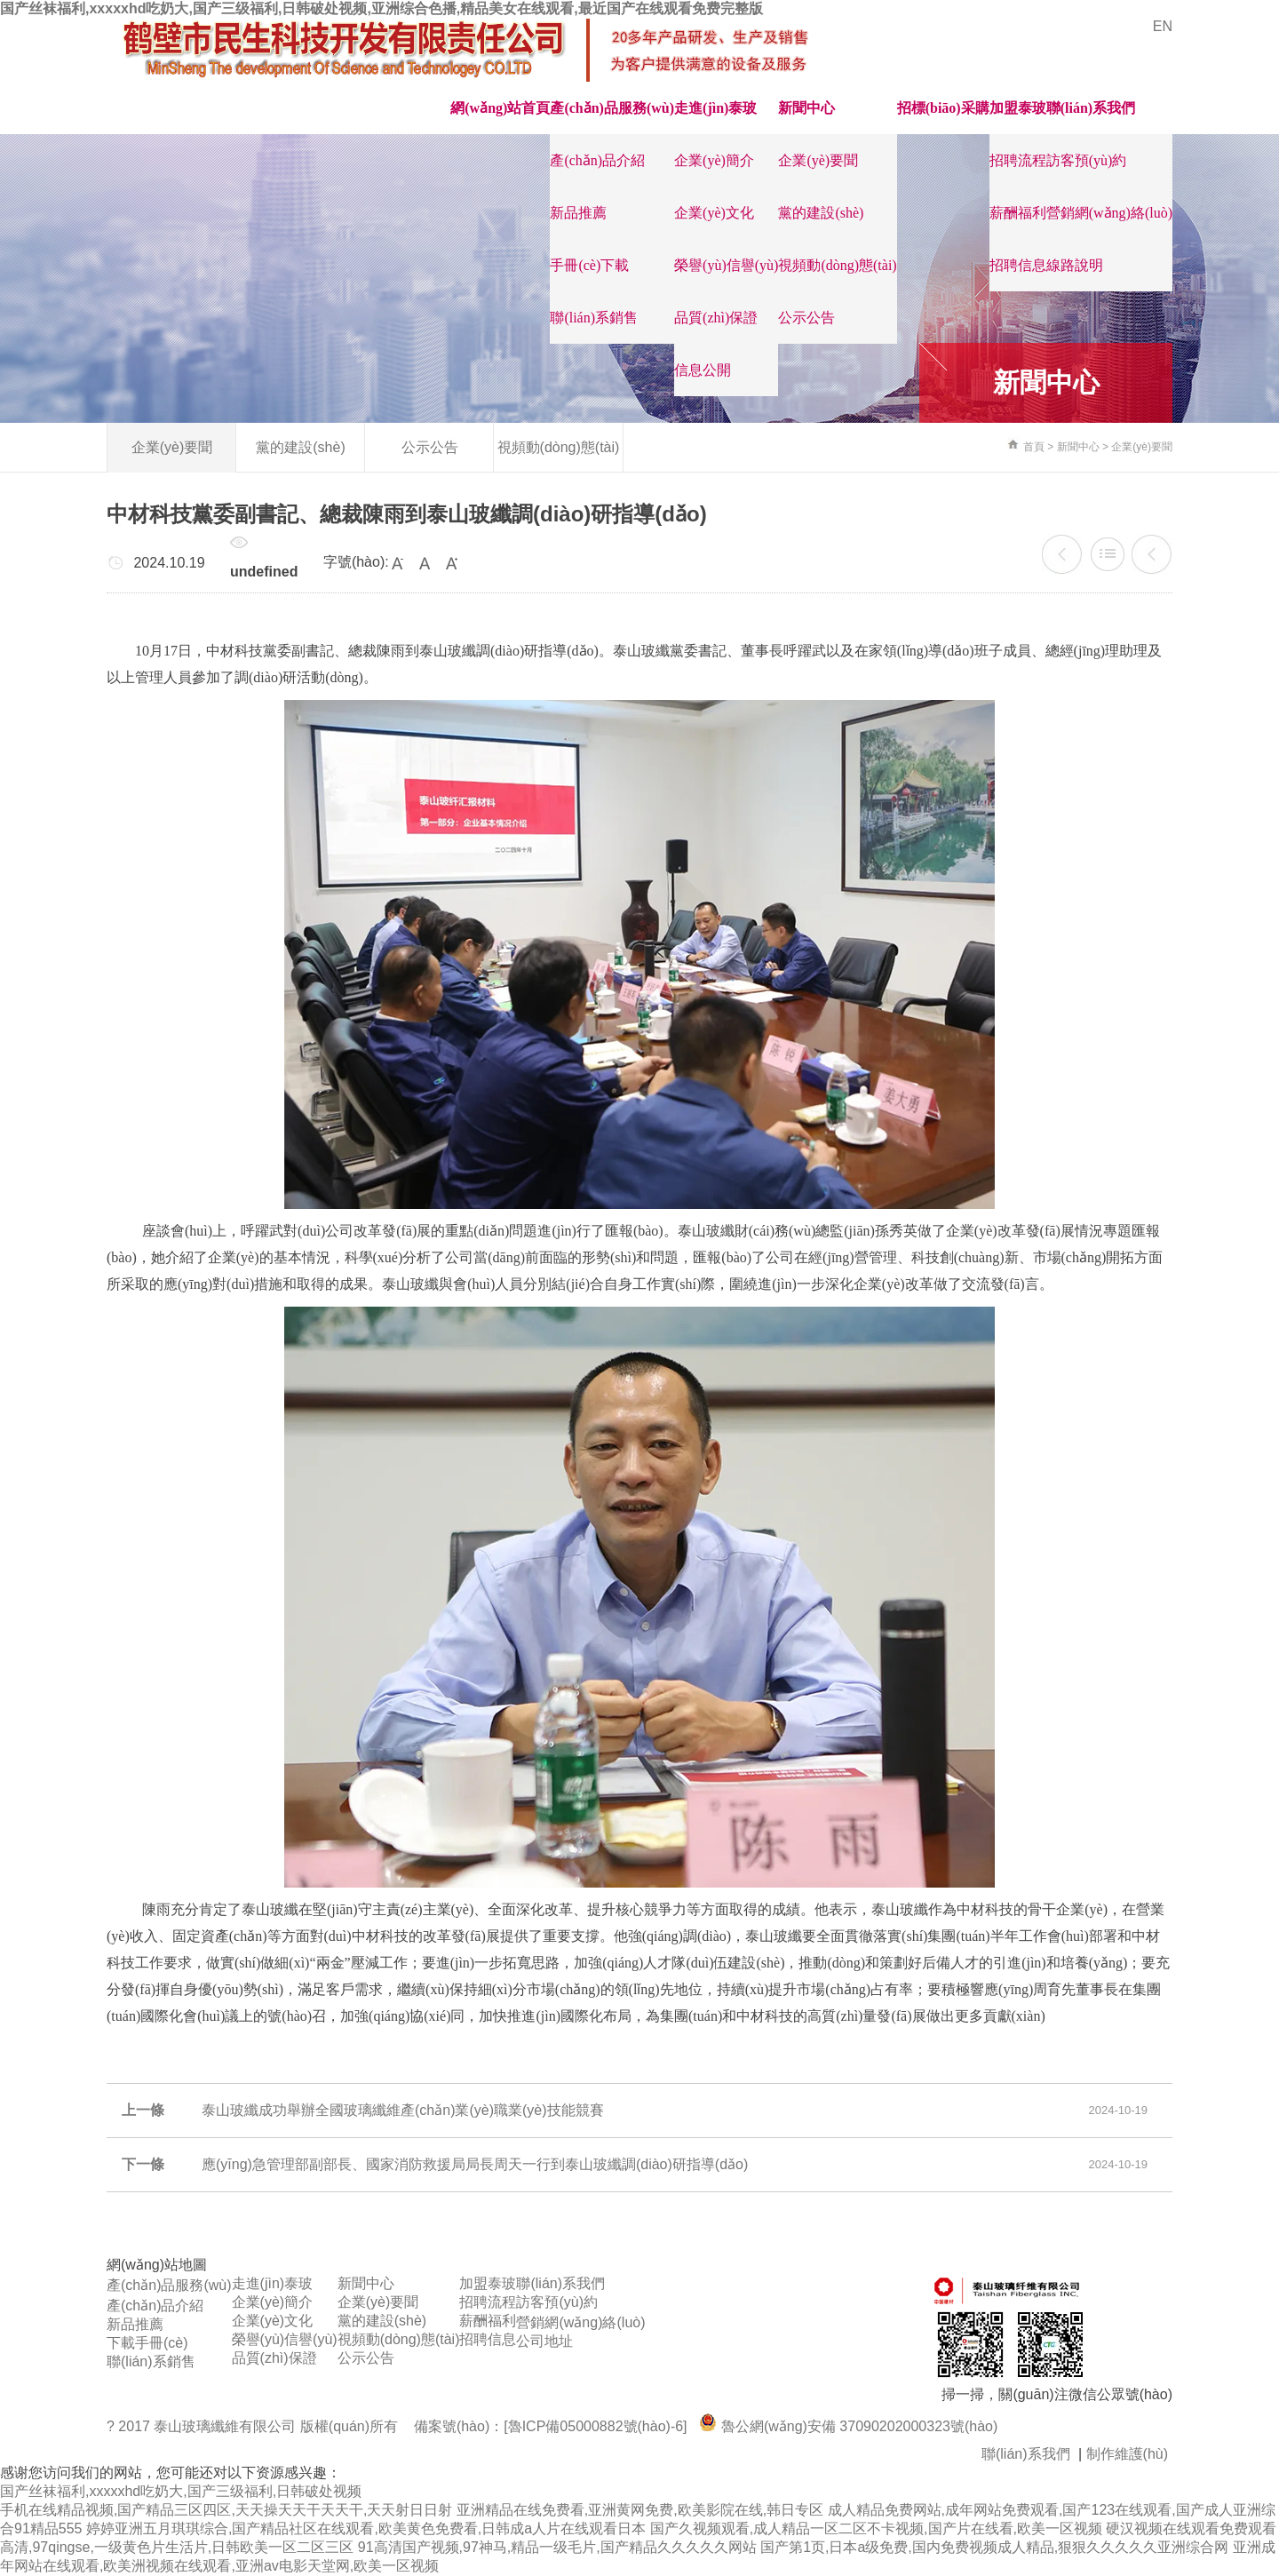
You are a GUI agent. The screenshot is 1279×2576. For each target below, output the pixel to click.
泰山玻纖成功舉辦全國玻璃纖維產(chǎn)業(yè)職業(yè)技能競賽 (1062, 554)
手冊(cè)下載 (589, 265)
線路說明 (1074, 265)
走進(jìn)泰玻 (715, 107)
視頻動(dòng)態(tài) (837, 265)
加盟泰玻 (1017, 107)
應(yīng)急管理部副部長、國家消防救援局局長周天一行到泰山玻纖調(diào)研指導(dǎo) (475, 2164)
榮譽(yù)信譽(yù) (726, 265)
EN (1162, 26)
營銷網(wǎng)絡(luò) (1109, 212)
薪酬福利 (1017, 212)
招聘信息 (1017, 265)
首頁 (1034, 447)
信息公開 (702, 370)
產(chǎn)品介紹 (597, 160)
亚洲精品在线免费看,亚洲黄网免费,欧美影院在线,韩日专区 (640, 2509)
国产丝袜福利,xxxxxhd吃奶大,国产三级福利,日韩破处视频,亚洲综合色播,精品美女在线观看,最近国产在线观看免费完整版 (381, 8)
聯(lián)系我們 (1090, 107)
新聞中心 (806, 107)
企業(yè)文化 (714, 212)
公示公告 (806, 317)
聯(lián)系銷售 (594, 317)
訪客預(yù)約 (1086, 160)
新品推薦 (578, 212)
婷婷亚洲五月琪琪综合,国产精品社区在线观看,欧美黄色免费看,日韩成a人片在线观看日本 (366, 2528)
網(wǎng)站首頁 (500, 107)
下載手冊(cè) (147, 2342)
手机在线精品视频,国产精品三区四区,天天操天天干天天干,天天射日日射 (226, 2509)
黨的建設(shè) (820, 212)
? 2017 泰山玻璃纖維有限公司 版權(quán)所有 (254, 2426)
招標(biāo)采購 (943, 107)
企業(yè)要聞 (818, 160)
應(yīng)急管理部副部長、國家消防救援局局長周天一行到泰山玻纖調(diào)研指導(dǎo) (1152, 554)
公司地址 (544, 2341)
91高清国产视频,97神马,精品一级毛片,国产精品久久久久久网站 (557, 2547)
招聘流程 (1017, 160)
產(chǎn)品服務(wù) (612, 107)
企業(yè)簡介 (714, 160)
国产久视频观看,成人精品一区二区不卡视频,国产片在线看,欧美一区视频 (876, 2528)
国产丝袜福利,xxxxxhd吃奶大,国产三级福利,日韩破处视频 (180, 2491)
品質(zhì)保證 (716, 317)
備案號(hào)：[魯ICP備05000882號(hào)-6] (550, 2426)
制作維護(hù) (1127, 2453)
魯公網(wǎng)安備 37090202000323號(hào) (848, 2426)
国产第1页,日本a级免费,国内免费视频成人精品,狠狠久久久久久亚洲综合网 (994, 2547)
